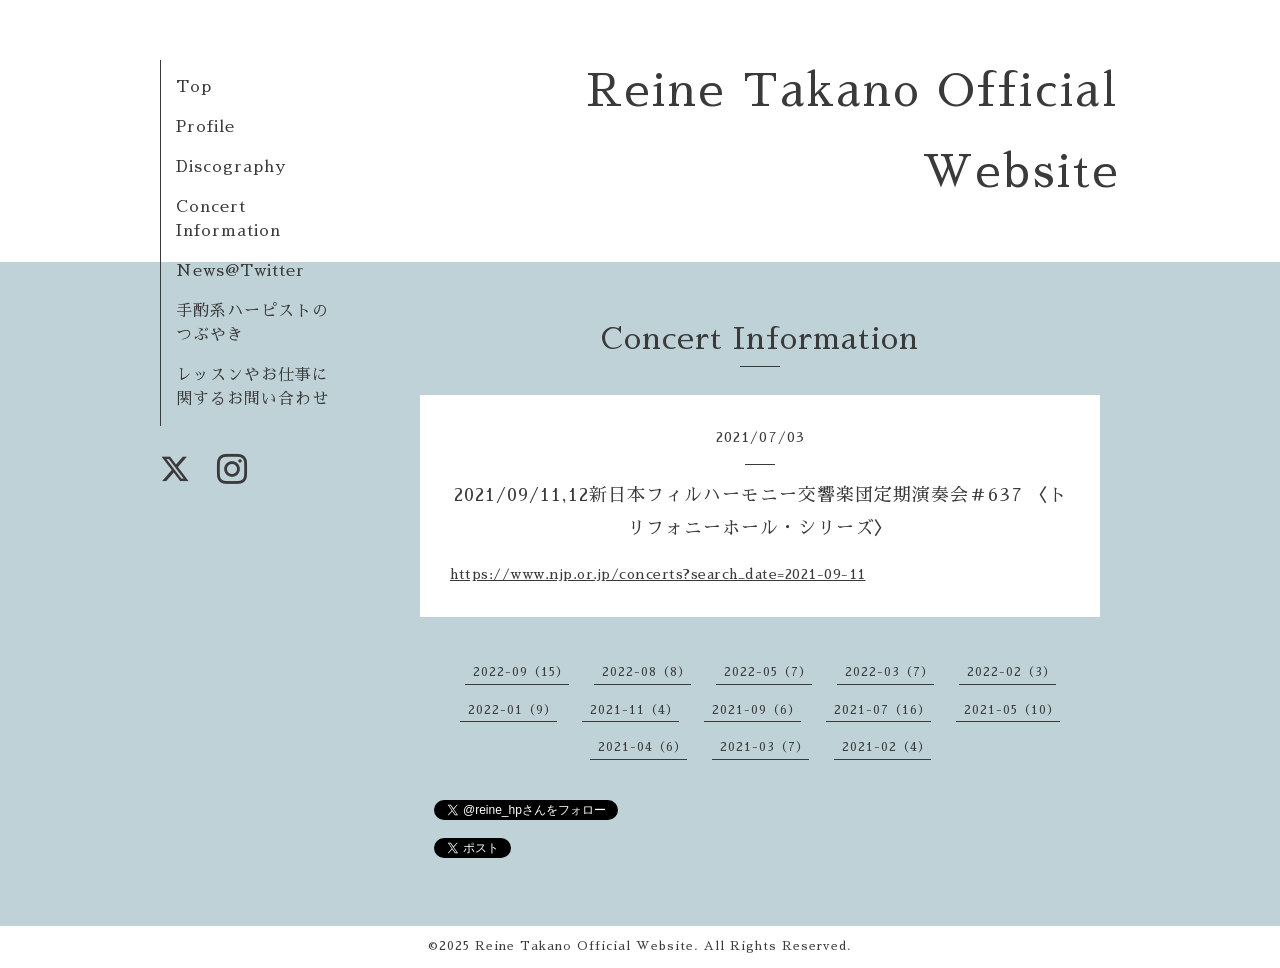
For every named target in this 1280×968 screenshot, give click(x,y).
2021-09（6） (756, 710)
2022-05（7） (768, 672)
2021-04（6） (642, 747)
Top (194, 87)
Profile (205, 127)
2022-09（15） (521, 672)
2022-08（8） (646, 672)
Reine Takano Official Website (584, 946)
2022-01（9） (512, 710)
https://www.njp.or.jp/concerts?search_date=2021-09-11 (658, 574)
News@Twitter (240, 271)
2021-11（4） (634, 710)
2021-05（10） (1012, 710)
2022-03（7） (889, 672)
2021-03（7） (764, 747)
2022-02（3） (1011, 672)
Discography (231, 167)
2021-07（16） (882, 710)
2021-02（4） (886, 747)
